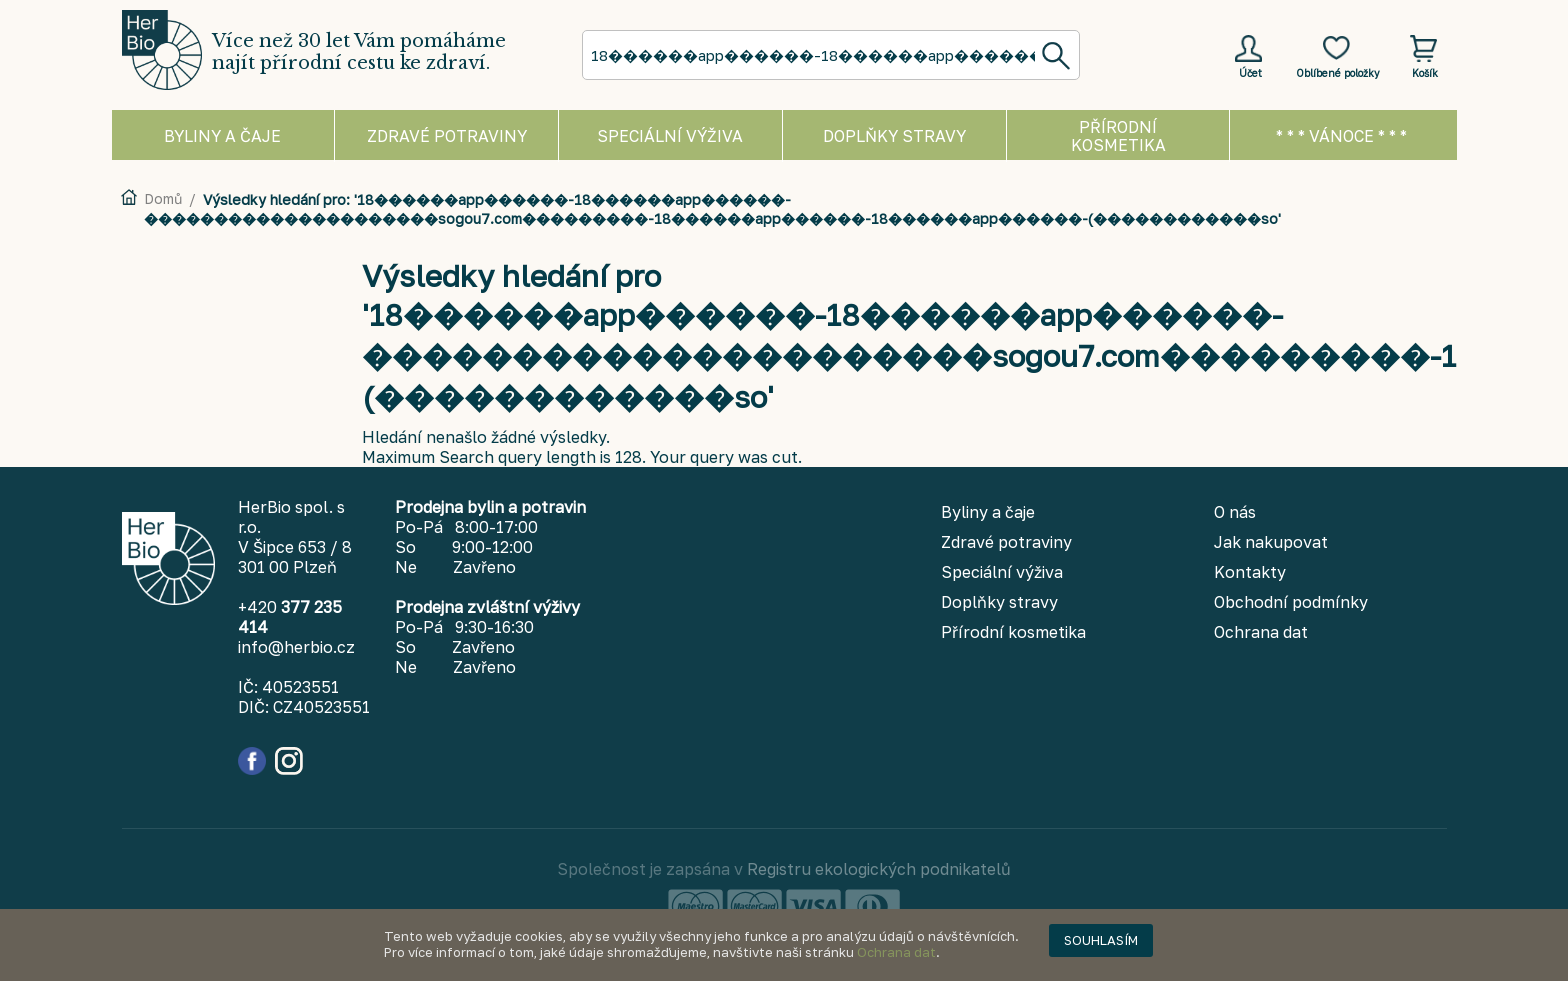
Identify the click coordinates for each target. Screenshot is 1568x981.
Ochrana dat (896, 952)
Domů (163, 198)
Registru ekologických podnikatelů (879, 869)
